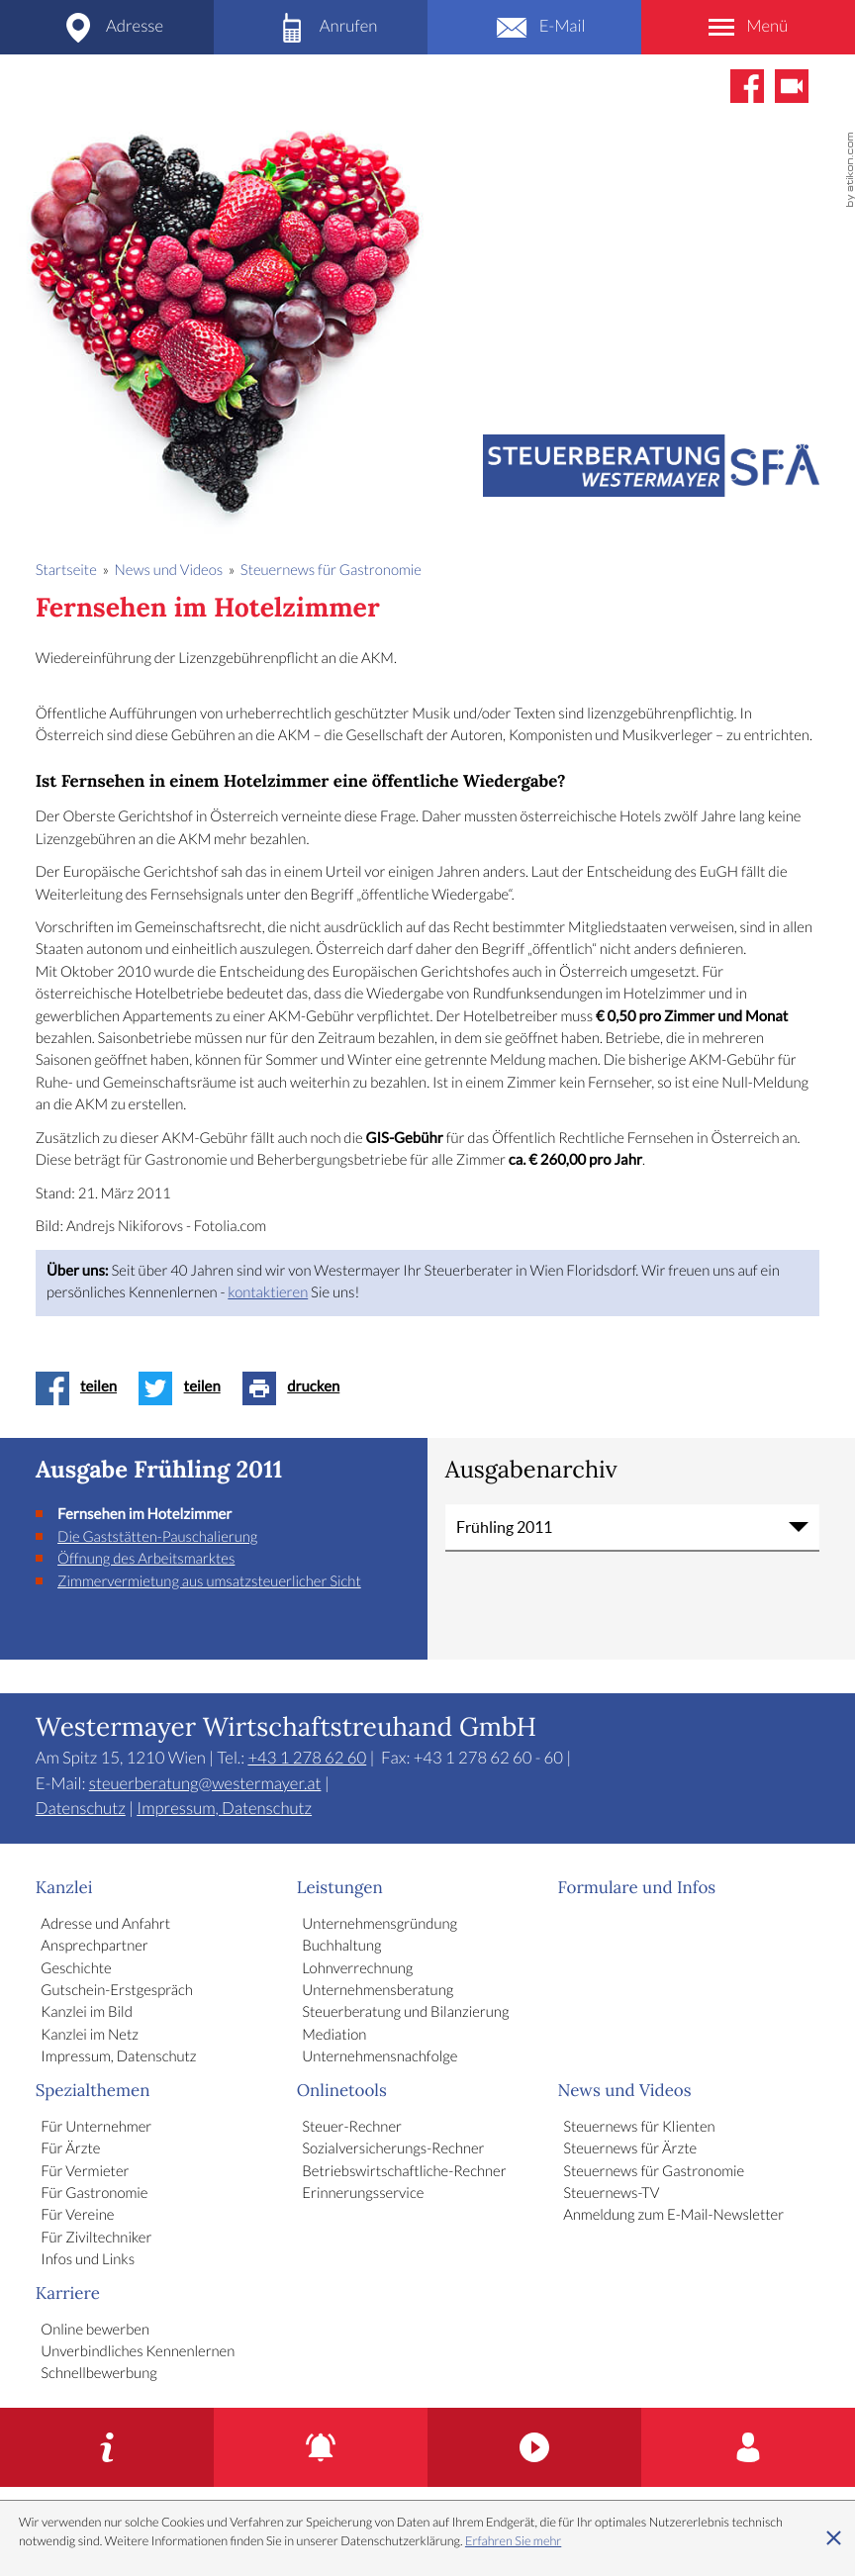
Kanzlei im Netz (90, 2036)
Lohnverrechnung (357, 1969)
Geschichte (76, 1969)
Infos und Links (88, 2260)
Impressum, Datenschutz (224, 1809)
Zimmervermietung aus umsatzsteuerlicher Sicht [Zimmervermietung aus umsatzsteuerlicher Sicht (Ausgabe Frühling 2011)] (209, 1582)
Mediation (334, 2036)
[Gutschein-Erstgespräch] (107, 2447)
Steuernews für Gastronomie (653, 2172)
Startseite (66, 571)
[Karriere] (748, 2447)
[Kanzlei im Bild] (534, 2447)
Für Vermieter (85, 2172)
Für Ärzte (70, 2149)
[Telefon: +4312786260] (321, 27)
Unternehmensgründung (379, 1925)
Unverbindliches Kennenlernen (138, 2352)
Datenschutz (81, 1809)
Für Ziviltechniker (96, 2238)
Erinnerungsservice (363, 2194)
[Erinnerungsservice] (321, 2447)
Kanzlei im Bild (86, 2013)
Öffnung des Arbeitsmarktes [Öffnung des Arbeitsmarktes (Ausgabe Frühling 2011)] (146, 1560)
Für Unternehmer (96, 2128)
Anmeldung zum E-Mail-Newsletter (673, 2216)
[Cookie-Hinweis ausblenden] (833, 2538)
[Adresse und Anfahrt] (107, 27)
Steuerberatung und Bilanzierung (405, 2013)
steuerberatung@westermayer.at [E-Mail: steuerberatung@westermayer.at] (205, 1784)
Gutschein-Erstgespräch (117, 1991)
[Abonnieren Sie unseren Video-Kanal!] (791, 86)
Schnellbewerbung (98, 2374)
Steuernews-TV (611, 2194)
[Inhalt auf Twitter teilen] (185, 1388)
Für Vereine (77, 2216)
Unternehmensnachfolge (379, 2057)
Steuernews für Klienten (638, 2128)
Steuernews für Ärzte (630, 2149)
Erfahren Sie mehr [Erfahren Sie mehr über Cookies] (513, 2541)
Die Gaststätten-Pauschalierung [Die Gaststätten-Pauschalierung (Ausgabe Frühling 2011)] (157, 1538)
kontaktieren (268, 1293)
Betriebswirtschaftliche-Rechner (404, 2172)
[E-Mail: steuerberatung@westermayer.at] (534, 27)
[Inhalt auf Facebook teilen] (82, 1388)
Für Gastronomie (94, 2194)
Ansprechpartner (94, 1947)
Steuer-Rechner (352, 2128)
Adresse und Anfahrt (105, 1925)
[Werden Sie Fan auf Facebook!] (747, 86)
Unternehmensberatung (377, 1991)
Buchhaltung (341, 1947)
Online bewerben (95, 2330)
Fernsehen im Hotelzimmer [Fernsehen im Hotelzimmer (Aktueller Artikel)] (144, 1514)
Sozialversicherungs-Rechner (393, 2149)
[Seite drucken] (296, 1388)
